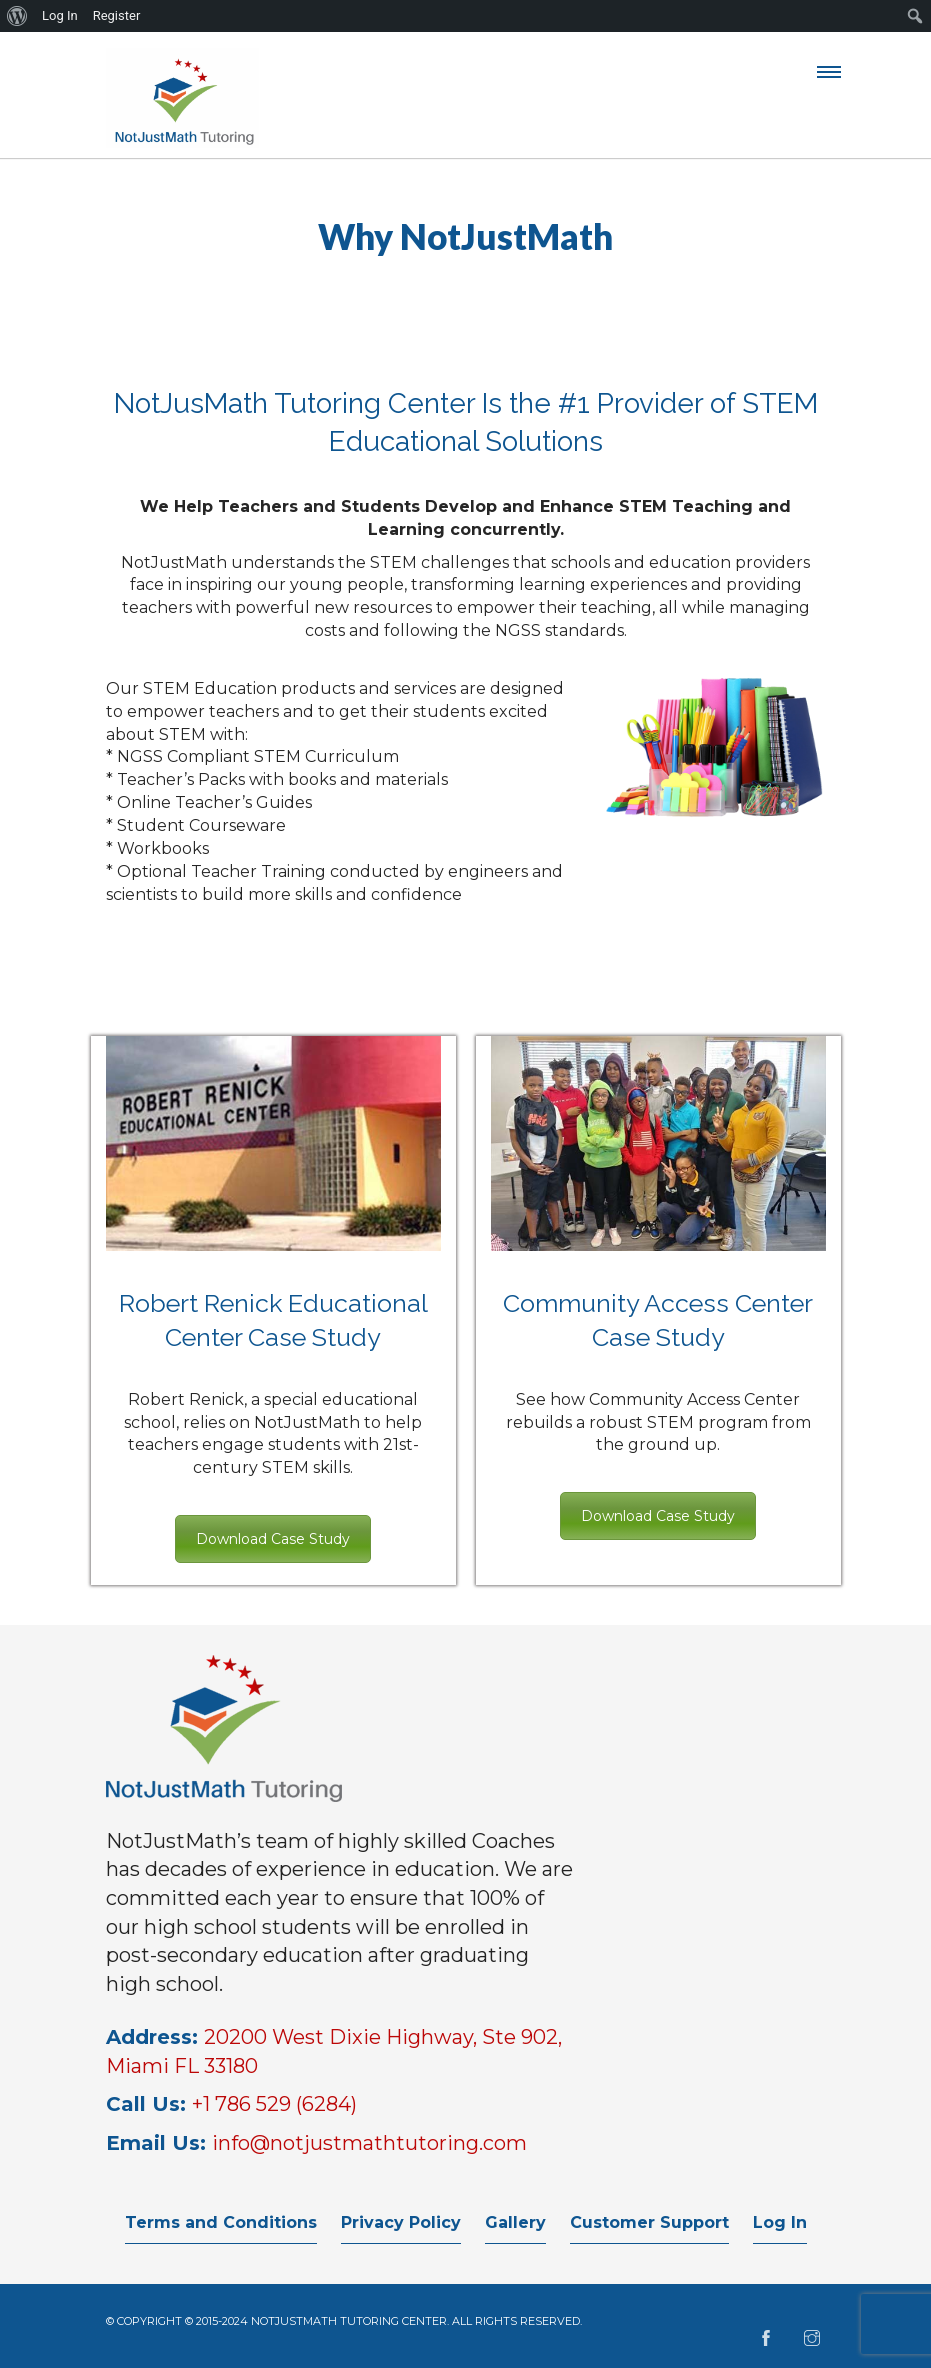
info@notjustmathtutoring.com (369, 2143)
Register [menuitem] (117, 15)
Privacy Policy (401, 2222)
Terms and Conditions (221, 2222)
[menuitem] (17, 16)
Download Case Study (273, 1539)
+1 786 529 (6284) (274, 2104)
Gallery (515, 2222)
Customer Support (649, 2222)
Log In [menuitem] (60, 15)
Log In (780, 2222)
